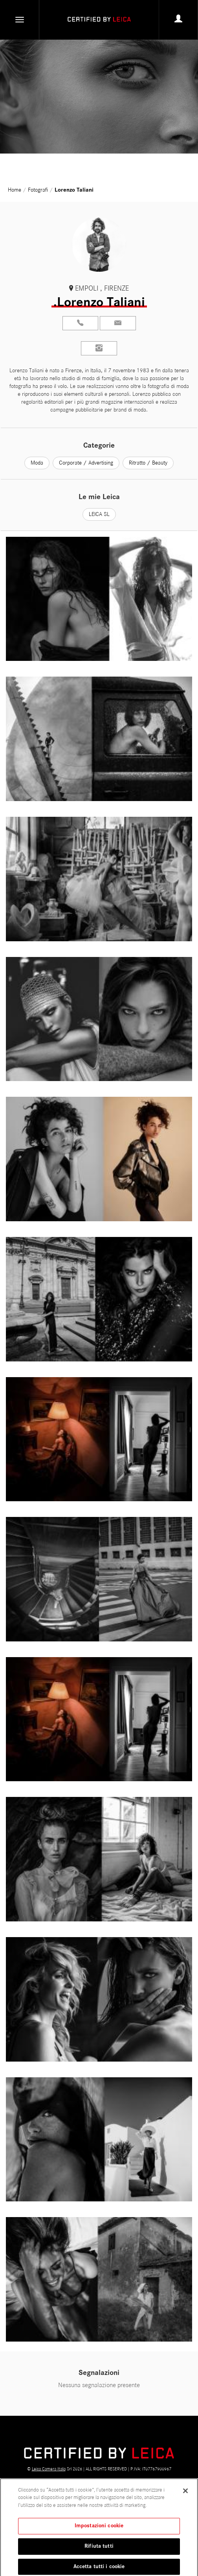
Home (15, 190)
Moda (37, 462)
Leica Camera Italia (49, 2469)
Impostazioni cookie (99, 2528)
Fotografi (38, 190)
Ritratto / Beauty (148, 462)
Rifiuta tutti (99, 2548)
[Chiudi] (185, 2492)
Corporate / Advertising (86, 462)
